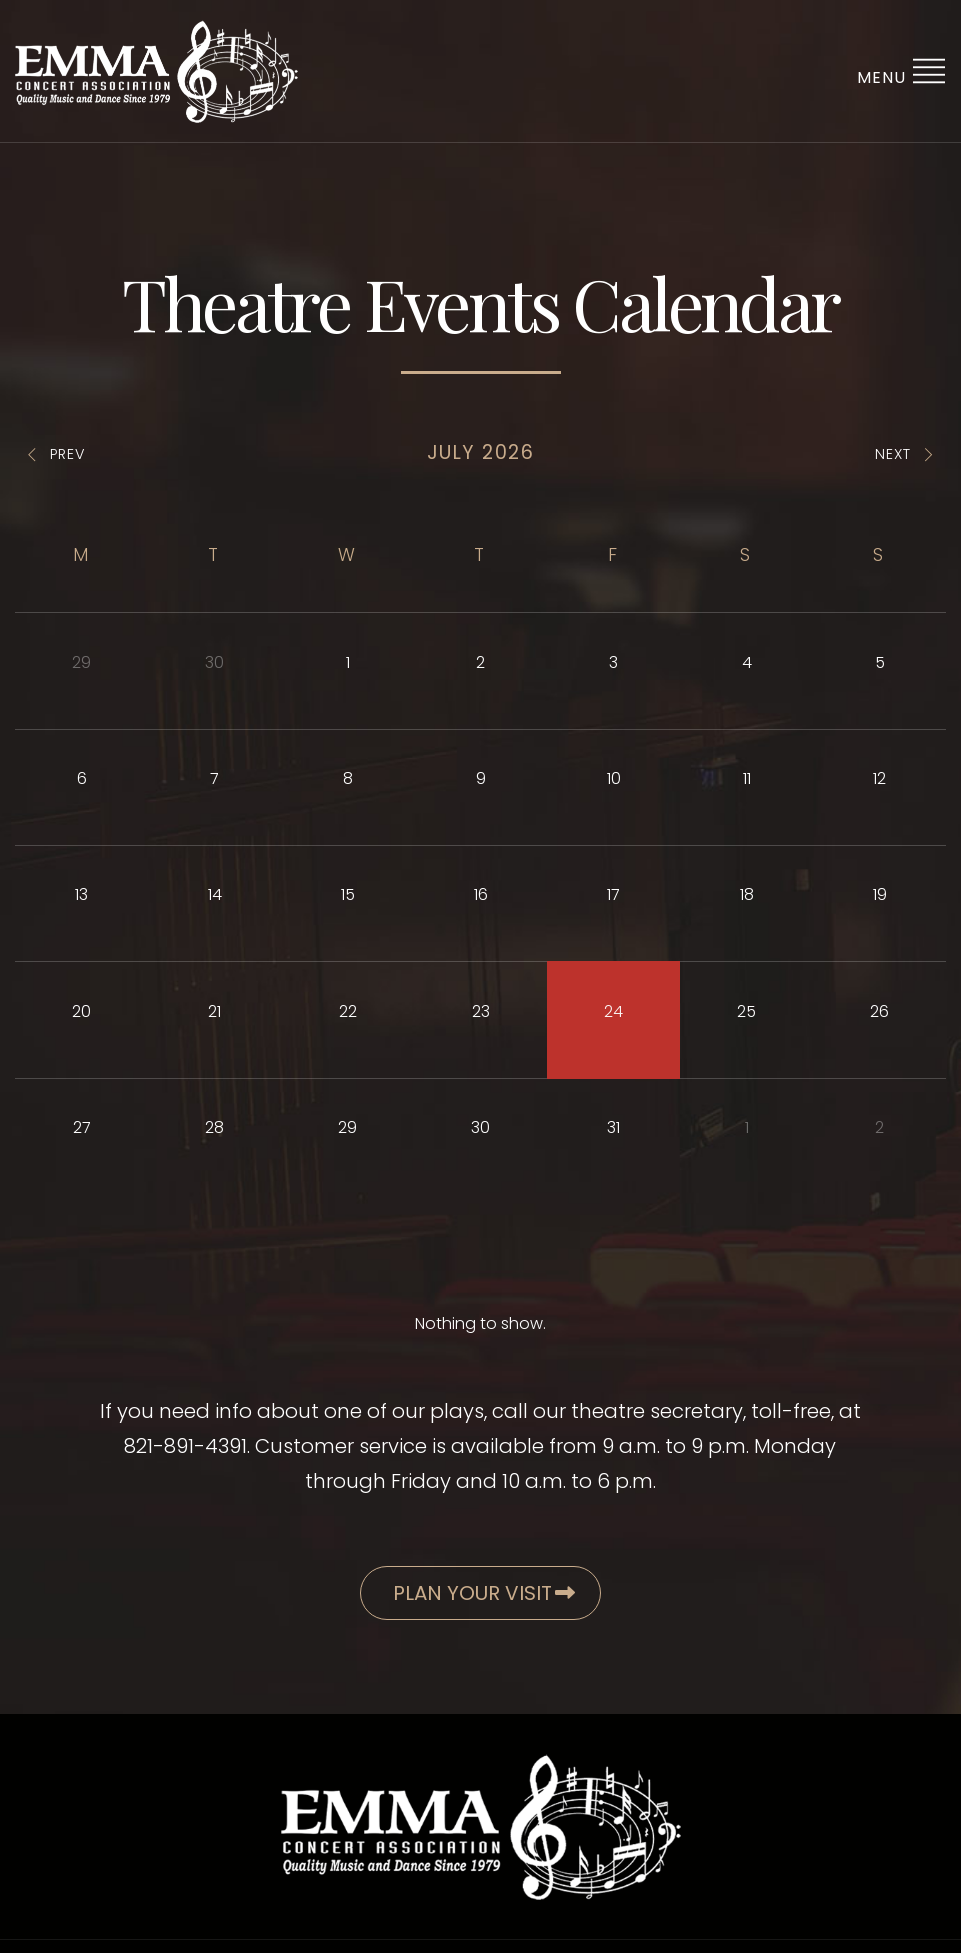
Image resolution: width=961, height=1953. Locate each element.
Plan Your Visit (484, 1593)
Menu (901, 71)
